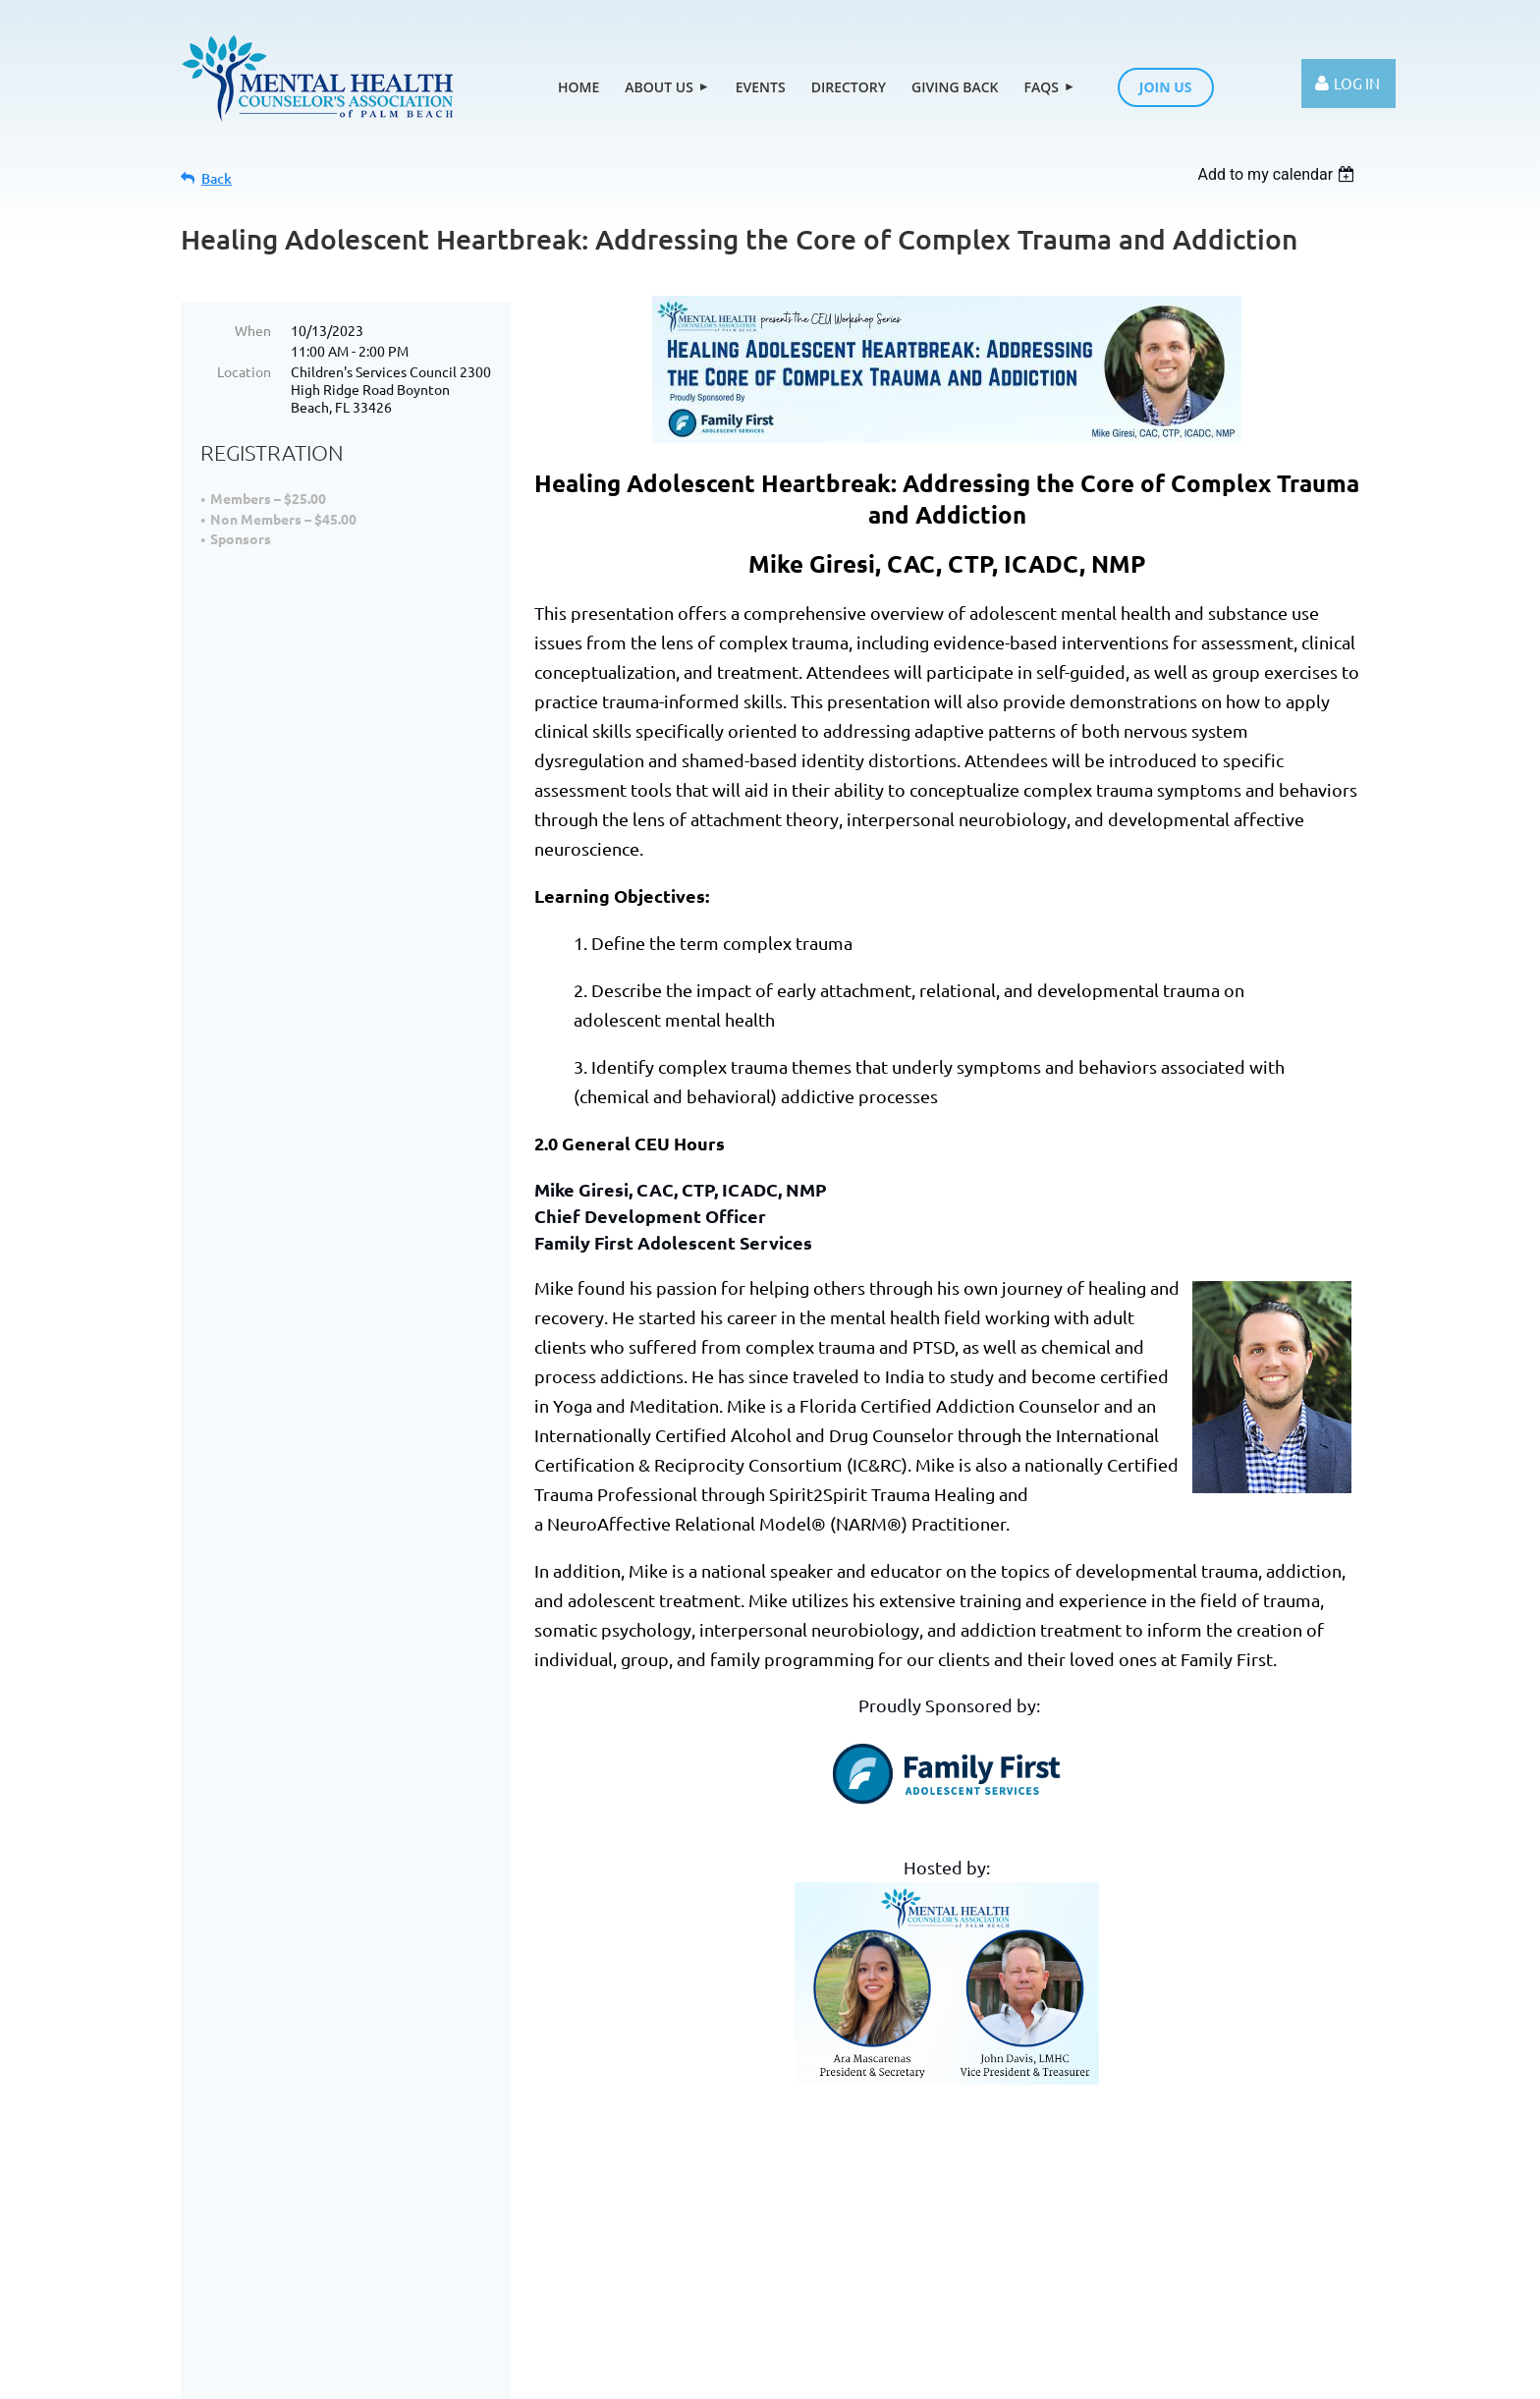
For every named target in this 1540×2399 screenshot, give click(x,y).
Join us (866, 2236)
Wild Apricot (739, 2374)
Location (244, 371)
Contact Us (1202, 2222)
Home (281, 2236)
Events (471, 2236)
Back (216, 178)
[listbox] (1278, 174)
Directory (568, 2236)
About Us (375, 2236)
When (253, 330)
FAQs (784, 2236)
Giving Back (684, 2236)
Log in (1357, 83)
